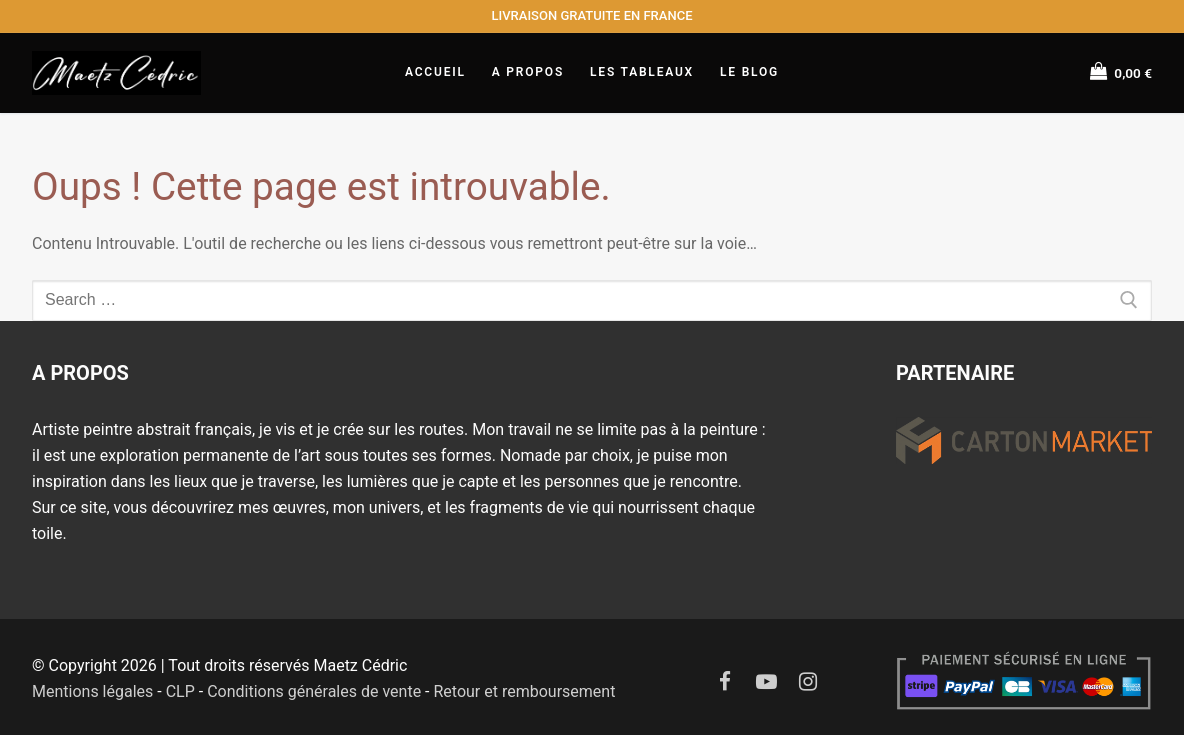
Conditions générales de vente (314, 691)
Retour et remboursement (524, 691)
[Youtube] (767, 682)
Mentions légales (92, 691)
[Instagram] (809, 682)
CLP (180, 691)
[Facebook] (725, 682)
